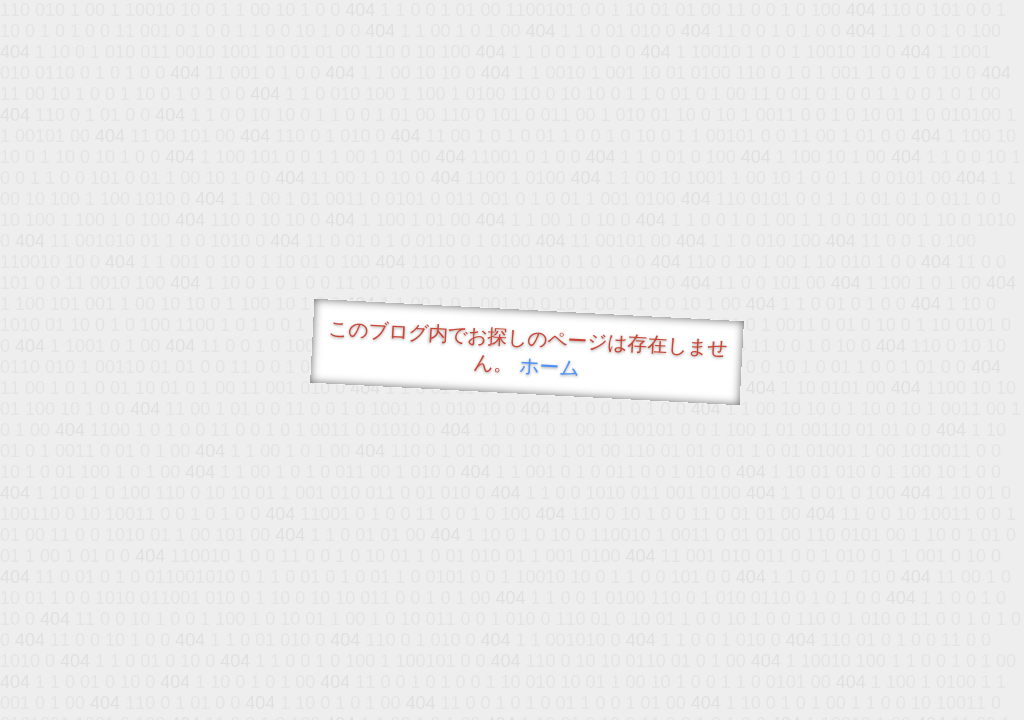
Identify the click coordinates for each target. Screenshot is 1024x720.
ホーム (549, 366)
